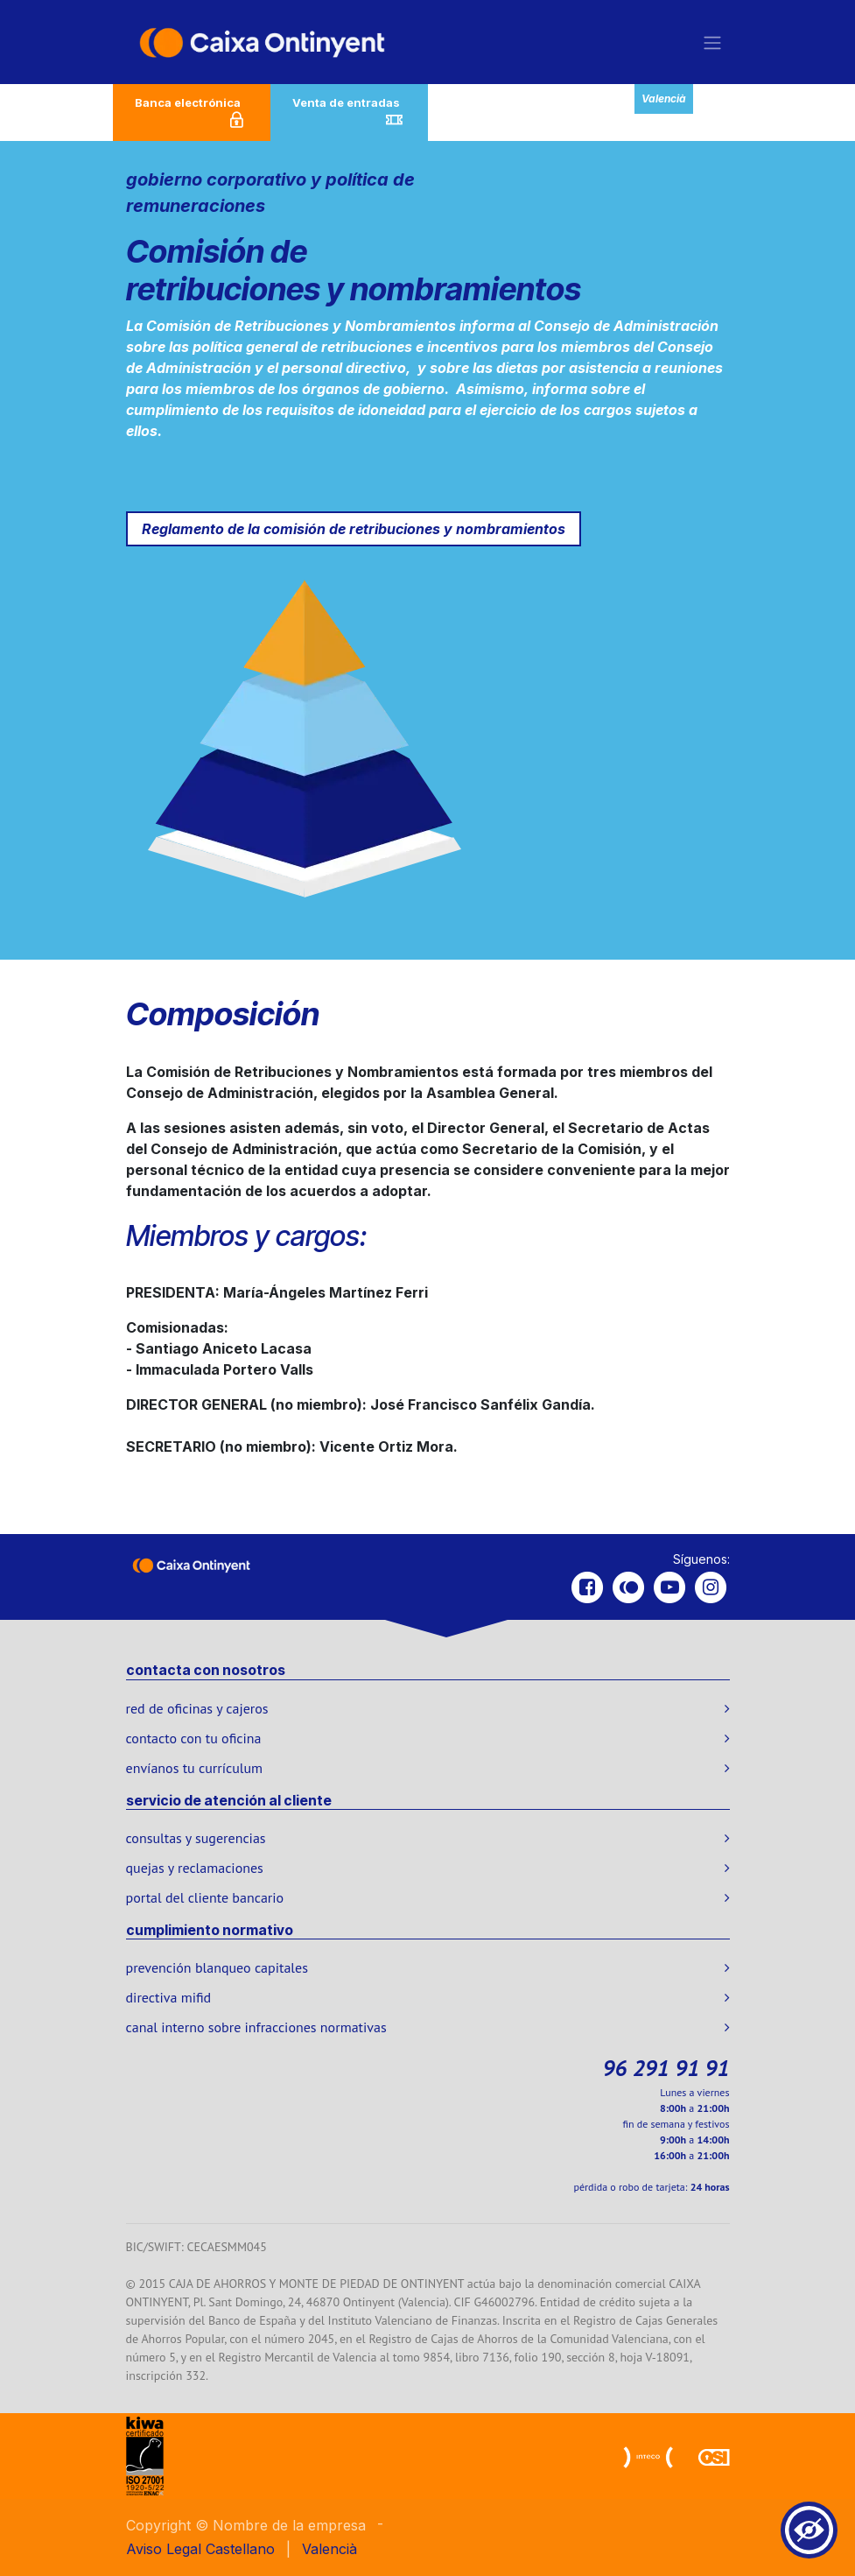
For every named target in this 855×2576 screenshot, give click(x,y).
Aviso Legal (163, 2549)
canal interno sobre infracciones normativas (256, 2027)
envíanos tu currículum (194, 1768)
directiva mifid (169, 1997)
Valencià (663, 98)
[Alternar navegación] (712, 42)
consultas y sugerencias (196, 1838)
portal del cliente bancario (205, 1897)
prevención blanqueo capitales (217, 1967)
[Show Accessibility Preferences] (809, 2530)
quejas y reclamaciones (194, 1867)
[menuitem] (240, 2549)
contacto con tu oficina (194, 1738)
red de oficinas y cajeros (197, 1708)
